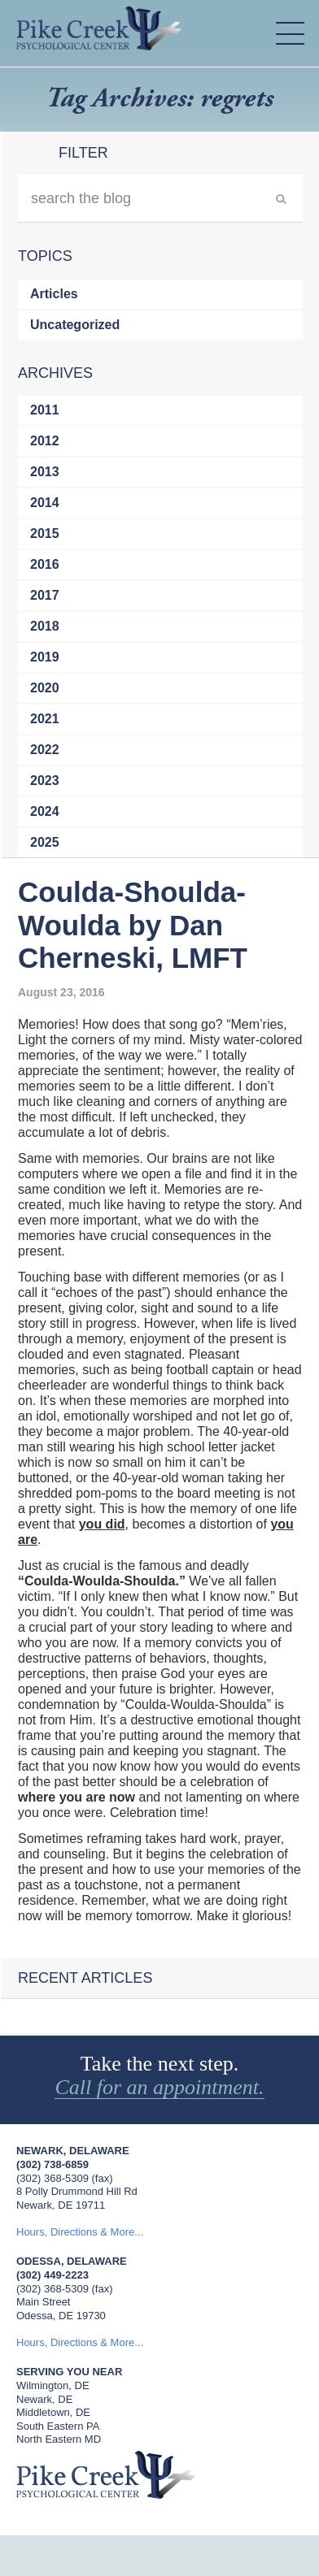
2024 (44, 811)
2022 (44, 750)
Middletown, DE (53, 2412)
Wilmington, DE (53, 2385)
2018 (44, 626)
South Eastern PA (57, 2426)
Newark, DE (44, 2399)
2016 (44, 564)
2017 (44, 595)
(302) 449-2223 (52, 2275)
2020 (44, 688)
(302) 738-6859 (52, 2164)
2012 (44, 441)
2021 (44, 719)
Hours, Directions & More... (79, 2232)
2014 (44, 503)
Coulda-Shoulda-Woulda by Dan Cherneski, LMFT (132, 925)
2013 (44, 472)
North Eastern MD (58, 2439)
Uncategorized (75, 325)
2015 (44, 533)
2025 (44, 842)
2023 (44, 780)
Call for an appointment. (159, 2087)
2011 (44, 410)
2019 (44, 657)
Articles (54, 294)
